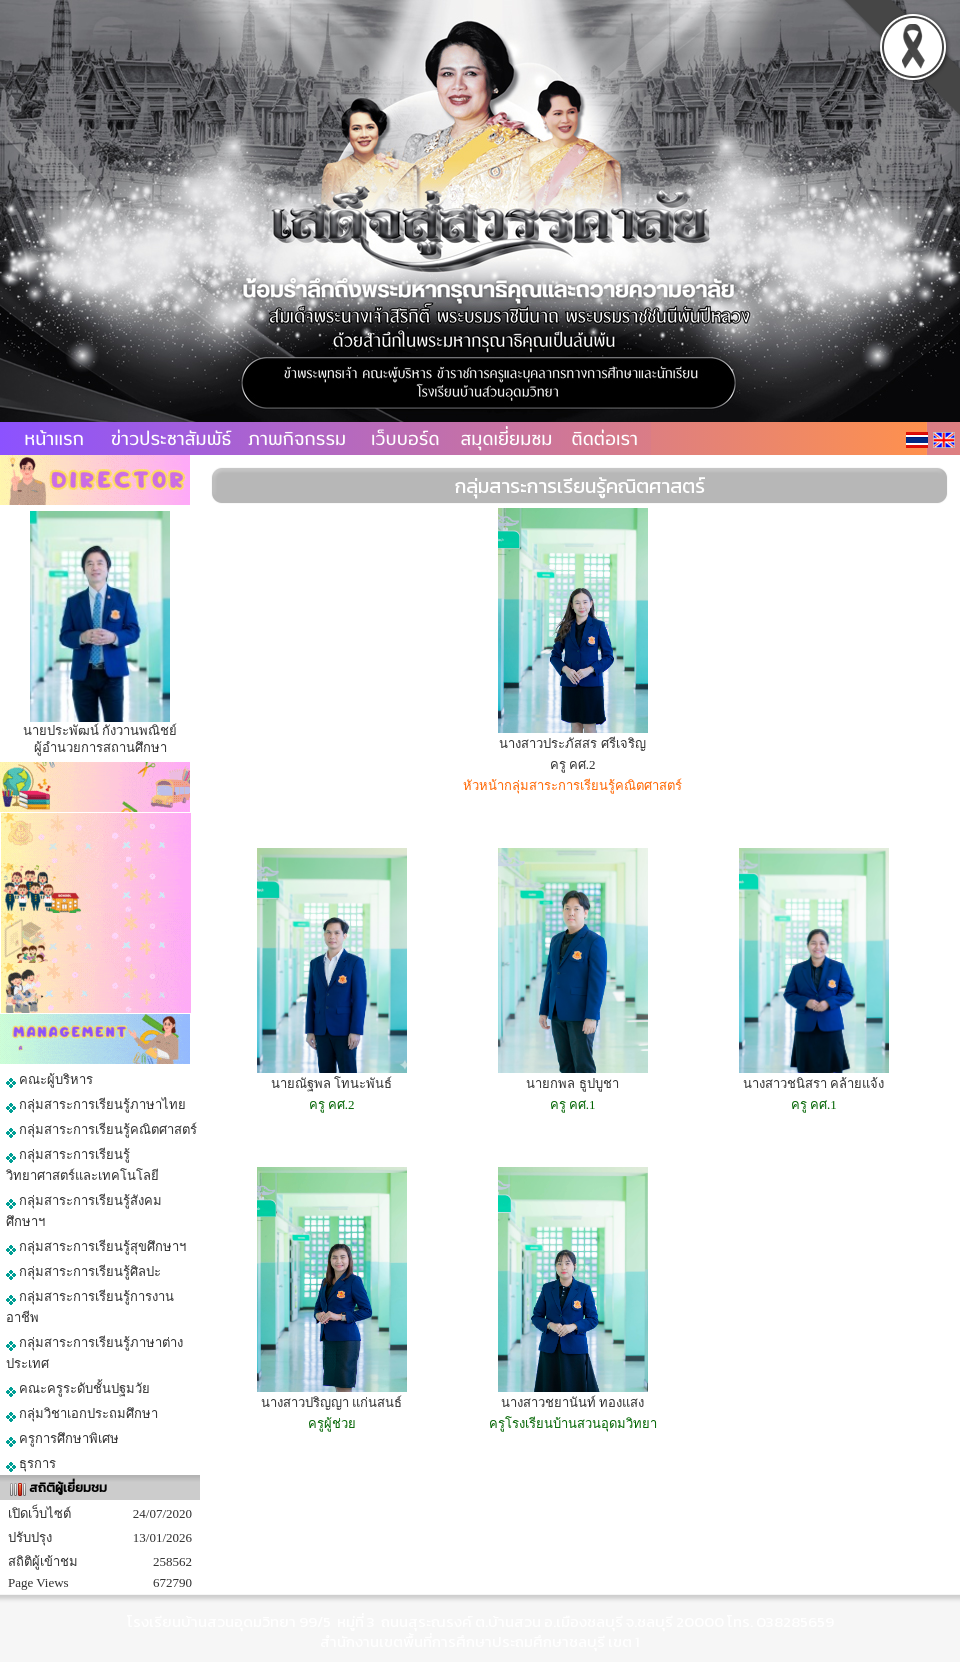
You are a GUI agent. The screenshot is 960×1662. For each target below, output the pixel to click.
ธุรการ (31, 1464)
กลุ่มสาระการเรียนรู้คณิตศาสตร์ (101, 1130)
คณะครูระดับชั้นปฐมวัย (78, 1389)
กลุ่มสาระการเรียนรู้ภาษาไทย (96, 1105)
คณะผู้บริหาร (49, 1080)
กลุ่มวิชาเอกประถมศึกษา (82, 1414)
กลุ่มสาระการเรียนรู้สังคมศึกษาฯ (84, 1211)
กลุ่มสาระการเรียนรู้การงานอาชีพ (90, 1307)
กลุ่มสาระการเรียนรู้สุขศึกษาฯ (96, 1247)
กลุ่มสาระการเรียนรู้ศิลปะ (83, 1272)
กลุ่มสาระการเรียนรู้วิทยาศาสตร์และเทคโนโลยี (82, 1165)
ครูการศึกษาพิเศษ (62, 1439)
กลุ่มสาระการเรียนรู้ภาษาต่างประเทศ (94, 1353)
